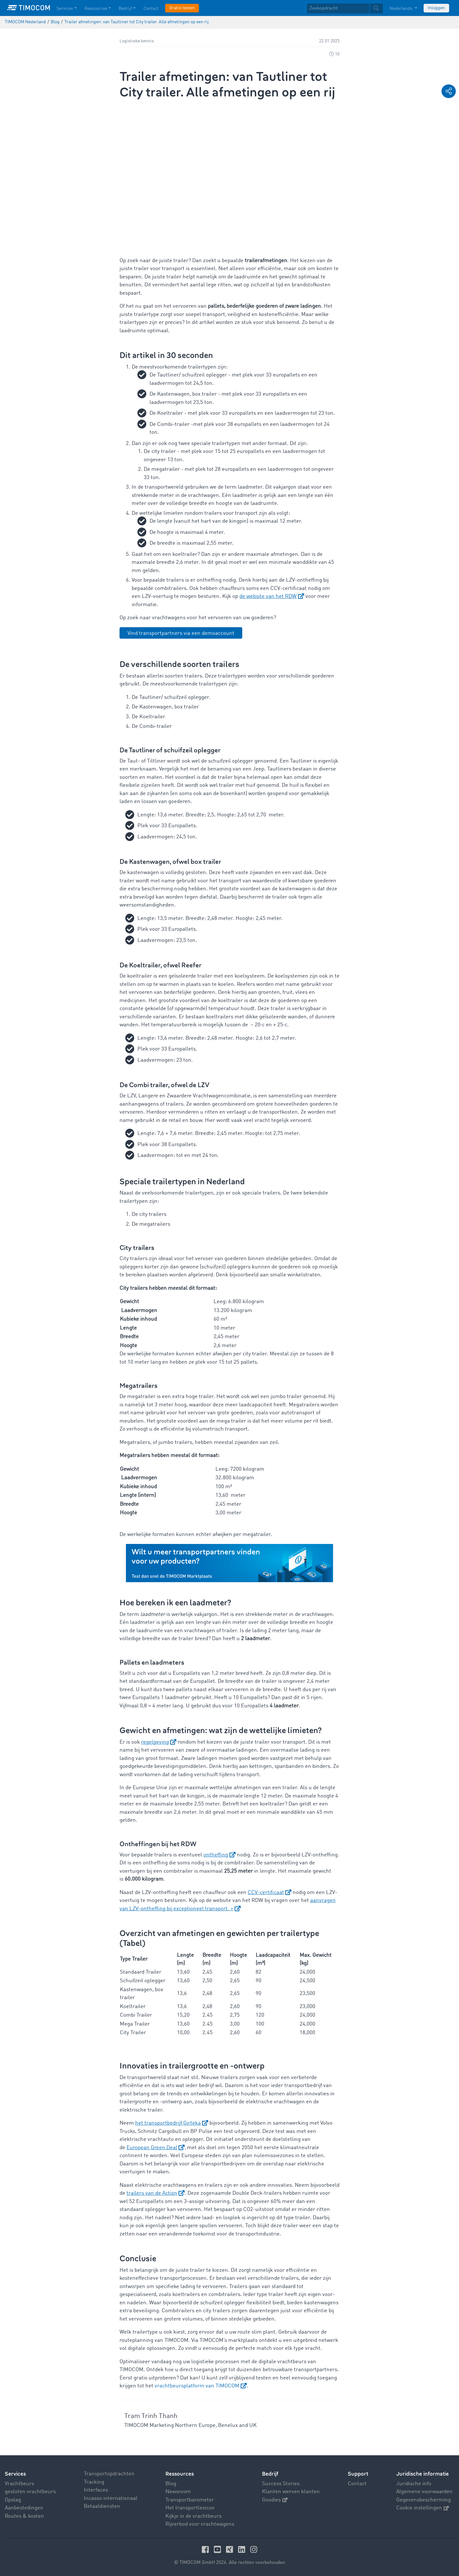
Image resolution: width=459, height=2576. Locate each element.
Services (15, 2474)
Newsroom (178, 2491)
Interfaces (96, 2490)
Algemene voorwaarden (424, 2491)
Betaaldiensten (102, 2506)
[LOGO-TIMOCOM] (28, 8)
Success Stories (281, 2483)
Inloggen (436, 8)
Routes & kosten (24, 2516)
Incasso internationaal (110, 2498)
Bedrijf (270, 2474)
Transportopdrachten (109, 2474)
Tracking (94, 2482)
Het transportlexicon (190, 2508)
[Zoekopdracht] (338, 8)
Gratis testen (182, 8)
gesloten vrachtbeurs (30, 2491)
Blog (170, 2483)
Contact (357, 2483)
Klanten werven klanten (291, 2491)
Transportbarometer (189, 2499)
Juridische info (413, 2483)
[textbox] (345, 8)
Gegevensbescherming (423, 2499)
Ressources (179, 2474)
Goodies (275, 2499)
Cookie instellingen (422, 2508)
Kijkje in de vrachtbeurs (193, 2516)
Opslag (13, 2499)
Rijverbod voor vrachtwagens (199, 2524)
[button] (448, 91)
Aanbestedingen (24, 2508)
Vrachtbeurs (19, 2483)
